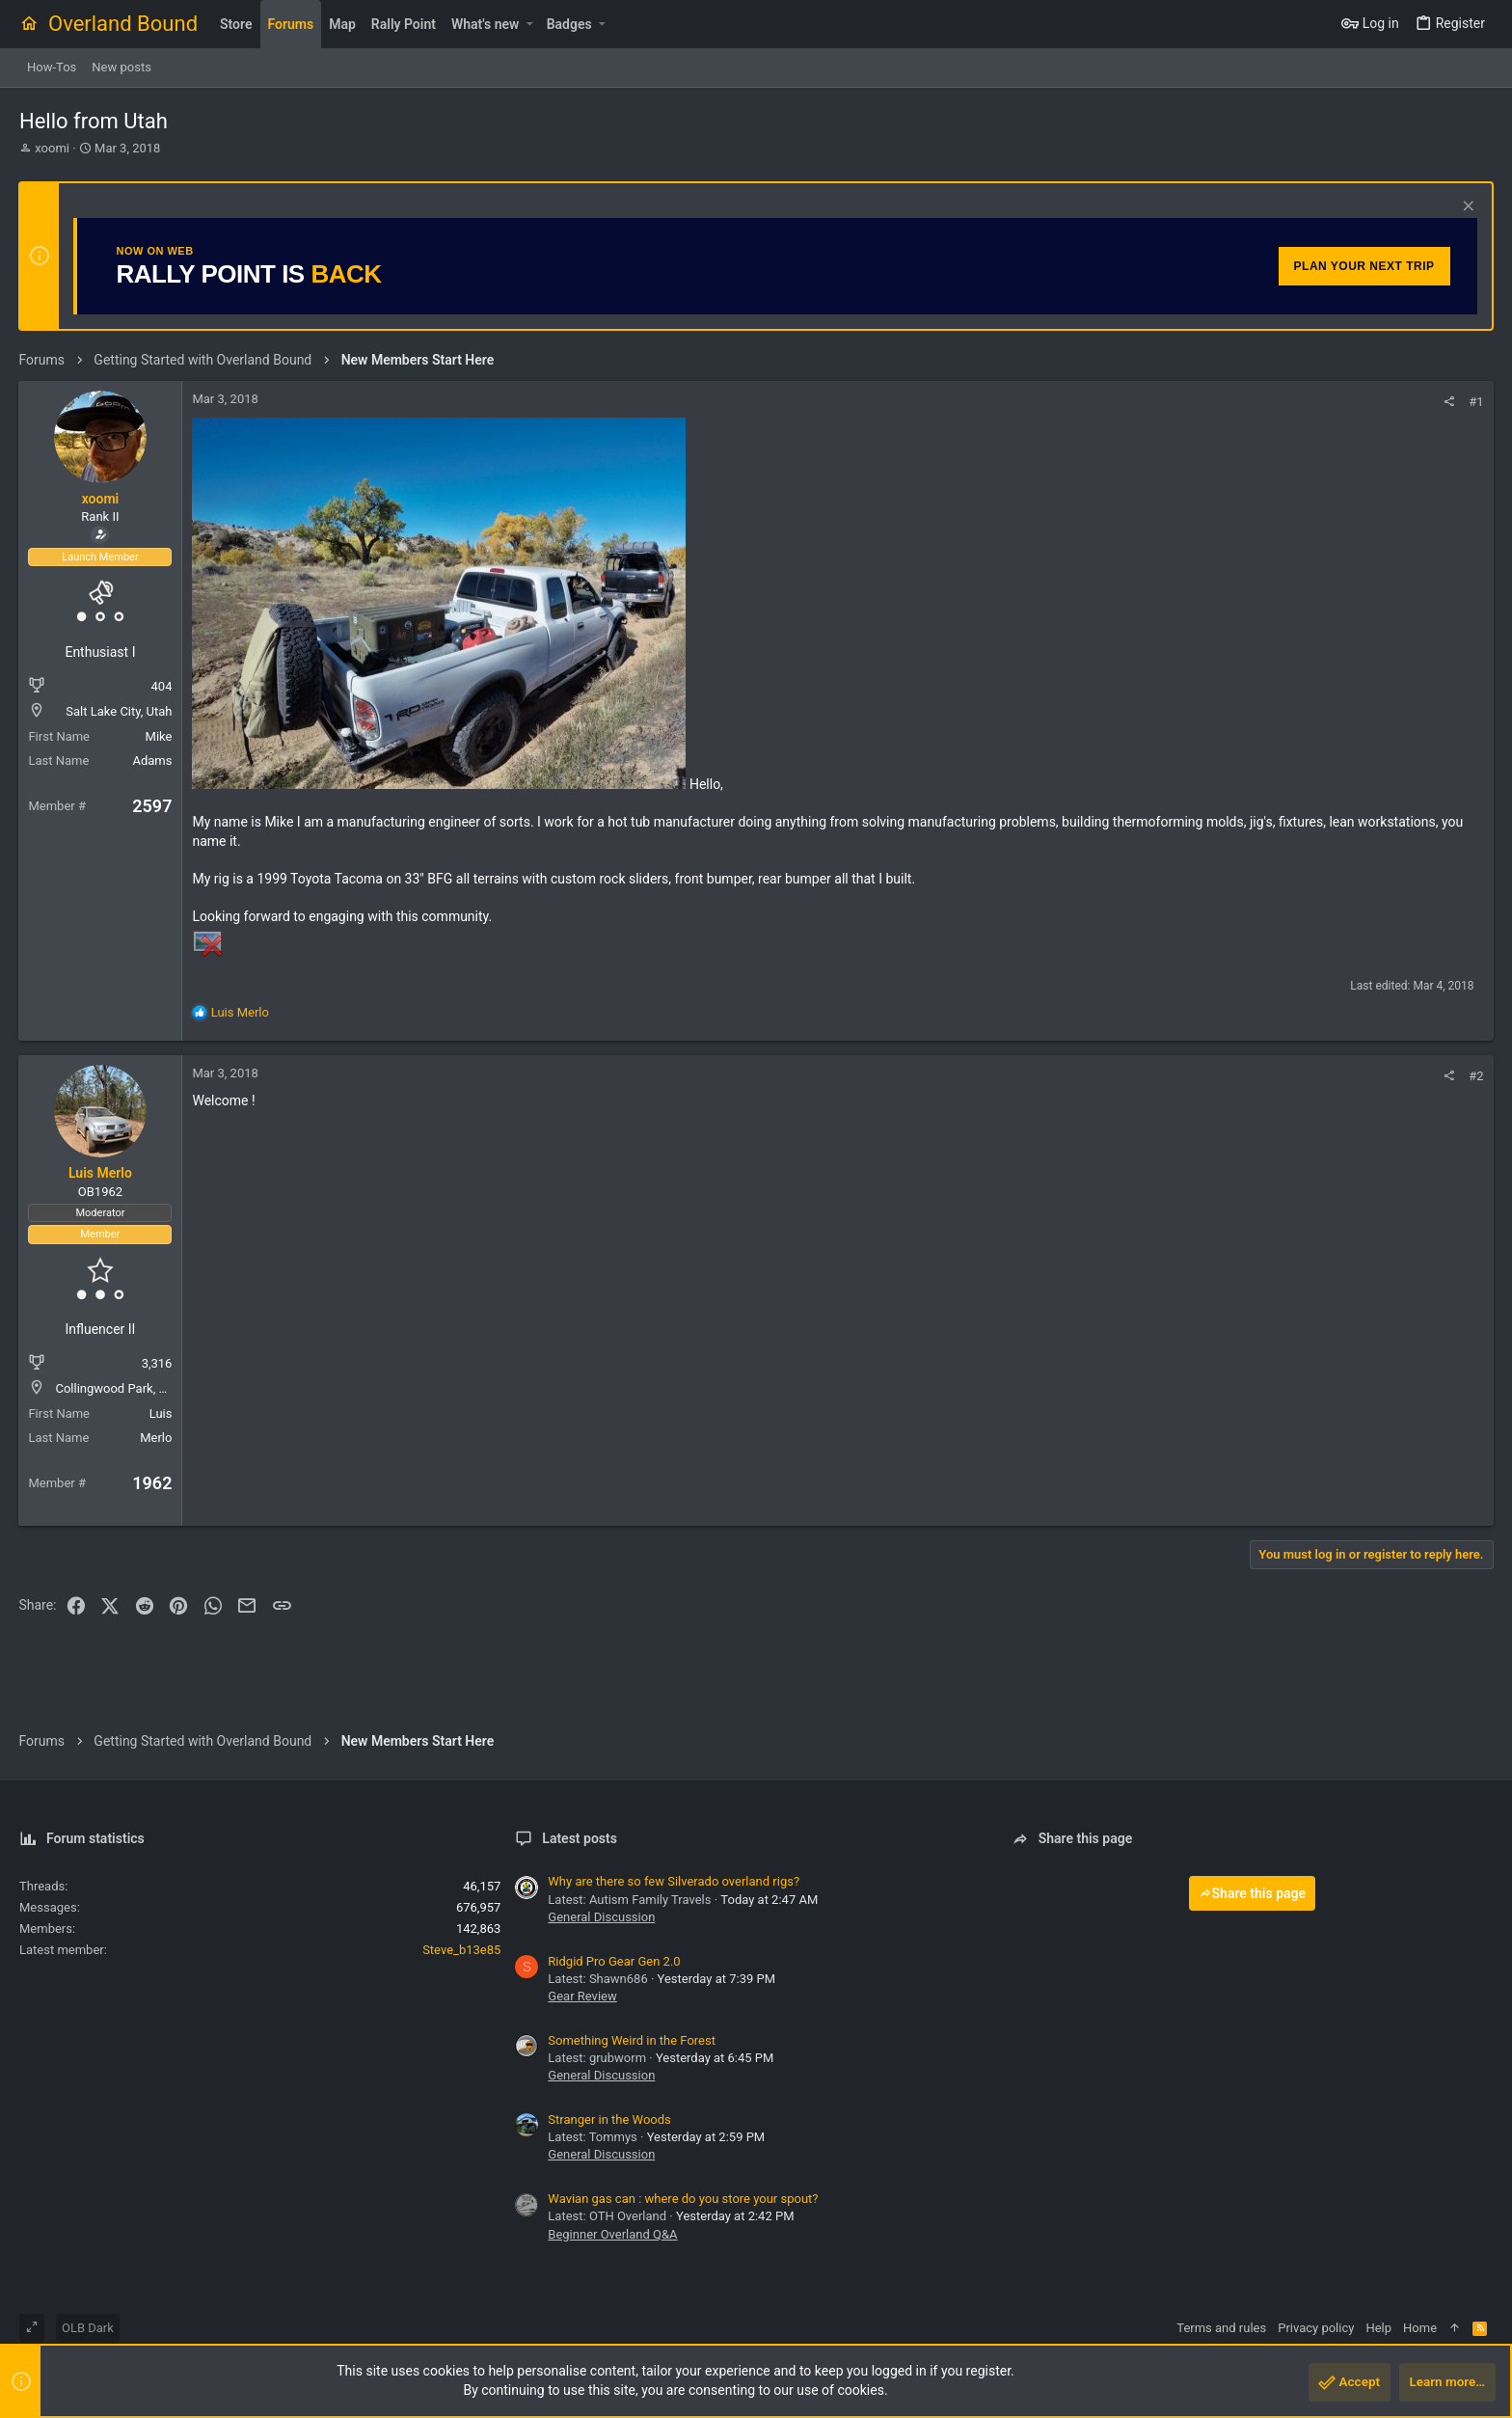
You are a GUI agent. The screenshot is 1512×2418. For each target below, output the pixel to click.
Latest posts (579, 1838)
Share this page (1253, 1893)
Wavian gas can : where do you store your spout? (683, 2198)
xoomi (52, 148)
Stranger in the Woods (609, 2119)
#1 (1476, 401)
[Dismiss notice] (1465, 208)
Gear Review (582, 1996)
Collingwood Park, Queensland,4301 (156, 1388)
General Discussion (601, 1917)
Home (1420, 2328)
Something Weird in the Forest (632, 2040)
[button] (529, 24)
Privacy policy (1316, 2328)
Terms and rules (1221, 2328)
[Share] (1449, 402)
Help (1378, 2328)
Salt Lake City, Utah (120, 711)
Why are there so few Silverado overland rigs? (673, 1881)
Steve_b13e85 (461, 1950)
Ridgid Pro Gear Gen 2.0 (614, 1961)
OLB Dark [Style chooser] (88, 2328)
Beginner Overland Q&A (612, 2234)
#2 (1476, 1076)
